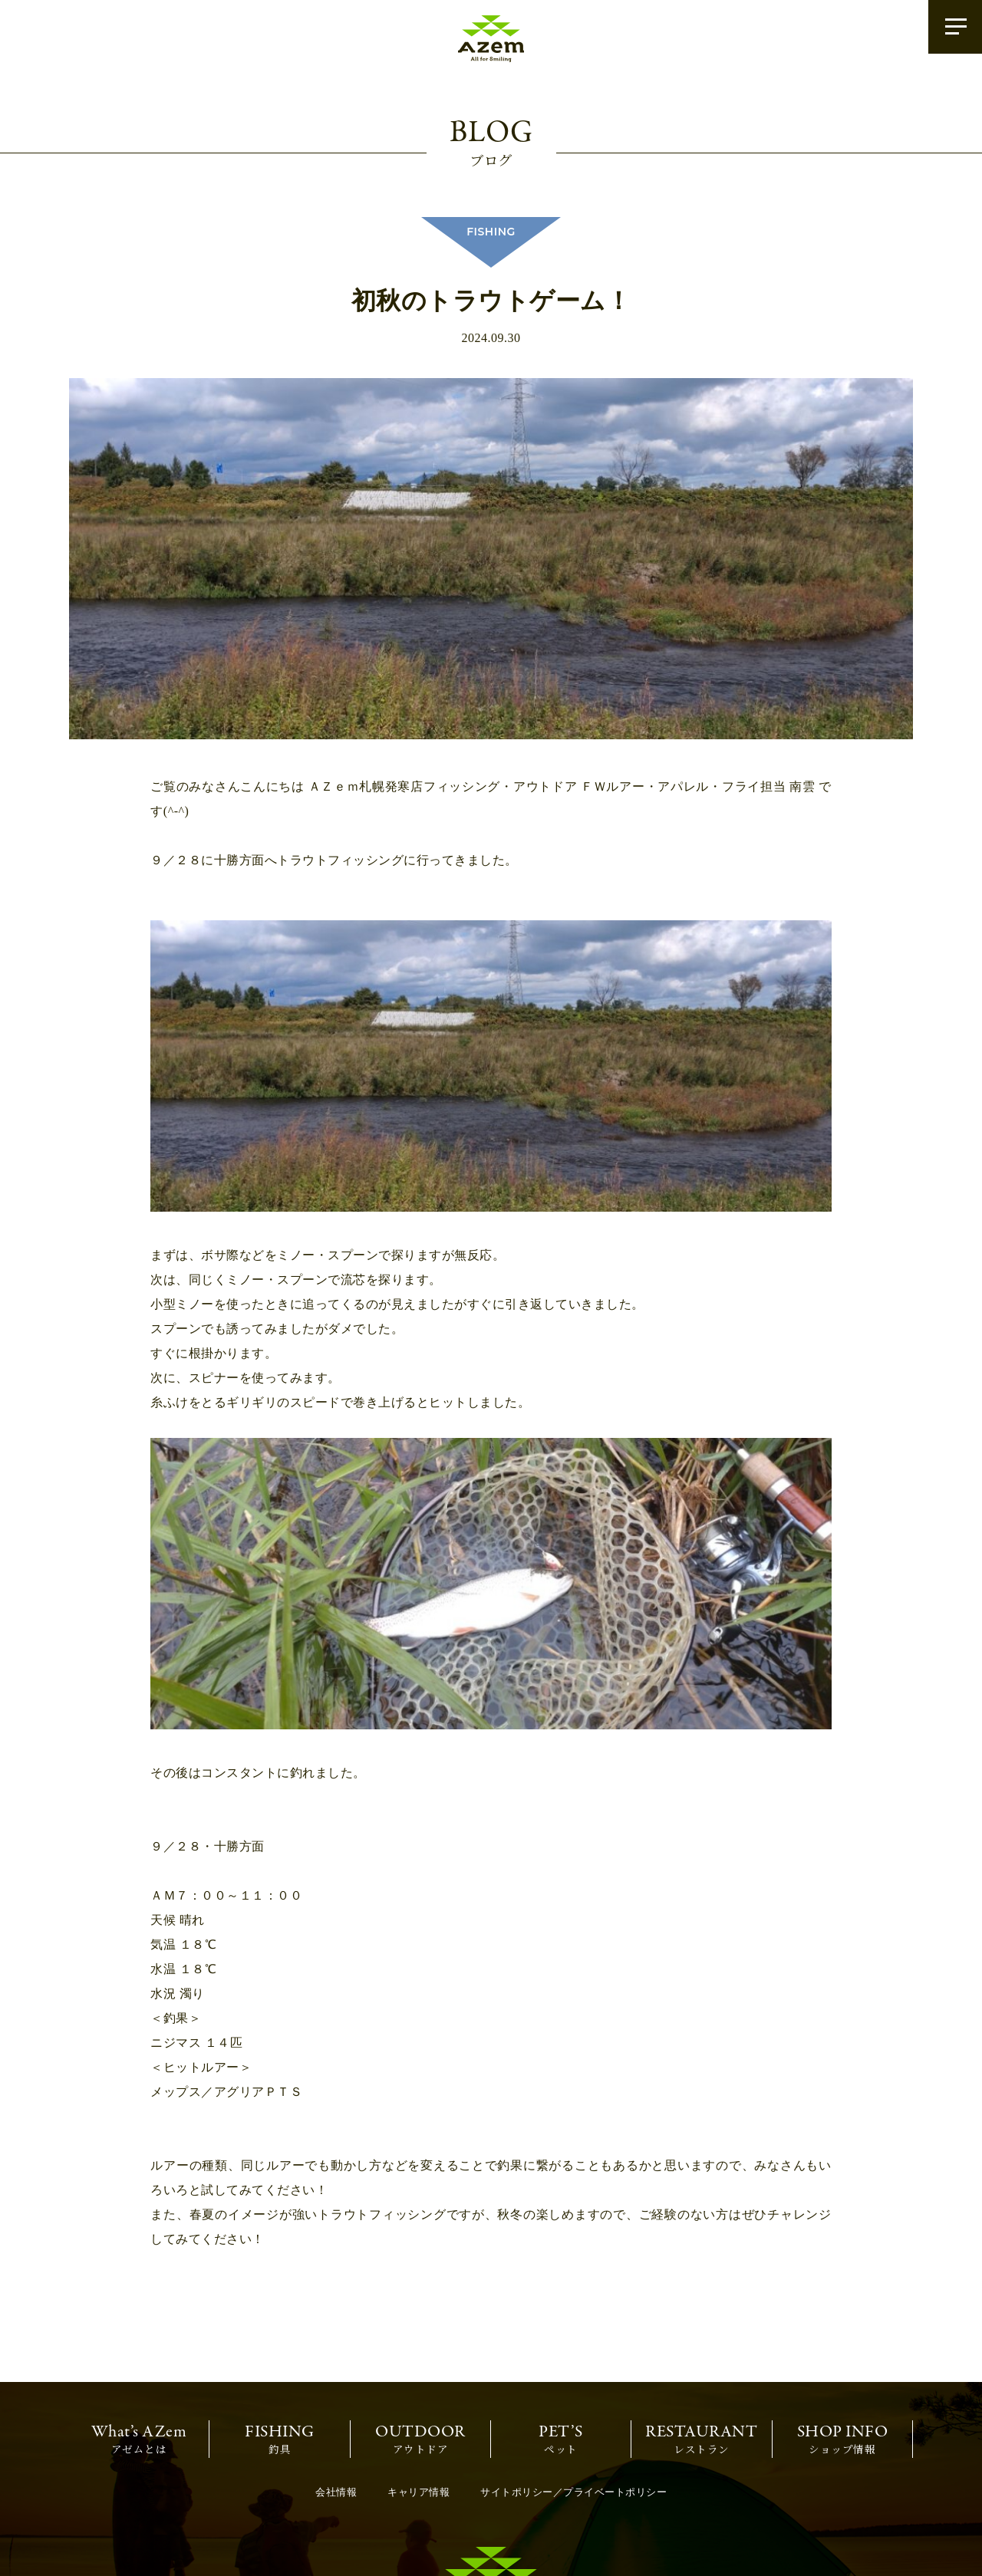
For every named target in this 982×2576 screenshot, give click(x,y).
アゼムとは (139, 2313)
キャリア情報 (418, 2367)
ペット (561, 2313)
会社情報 (336, 2367)
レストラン (701, 2313)
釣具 (280, 2313)
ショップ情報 (842, 2313)
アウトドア (420, 2313)
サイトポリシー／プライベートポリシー (573, 2367)
